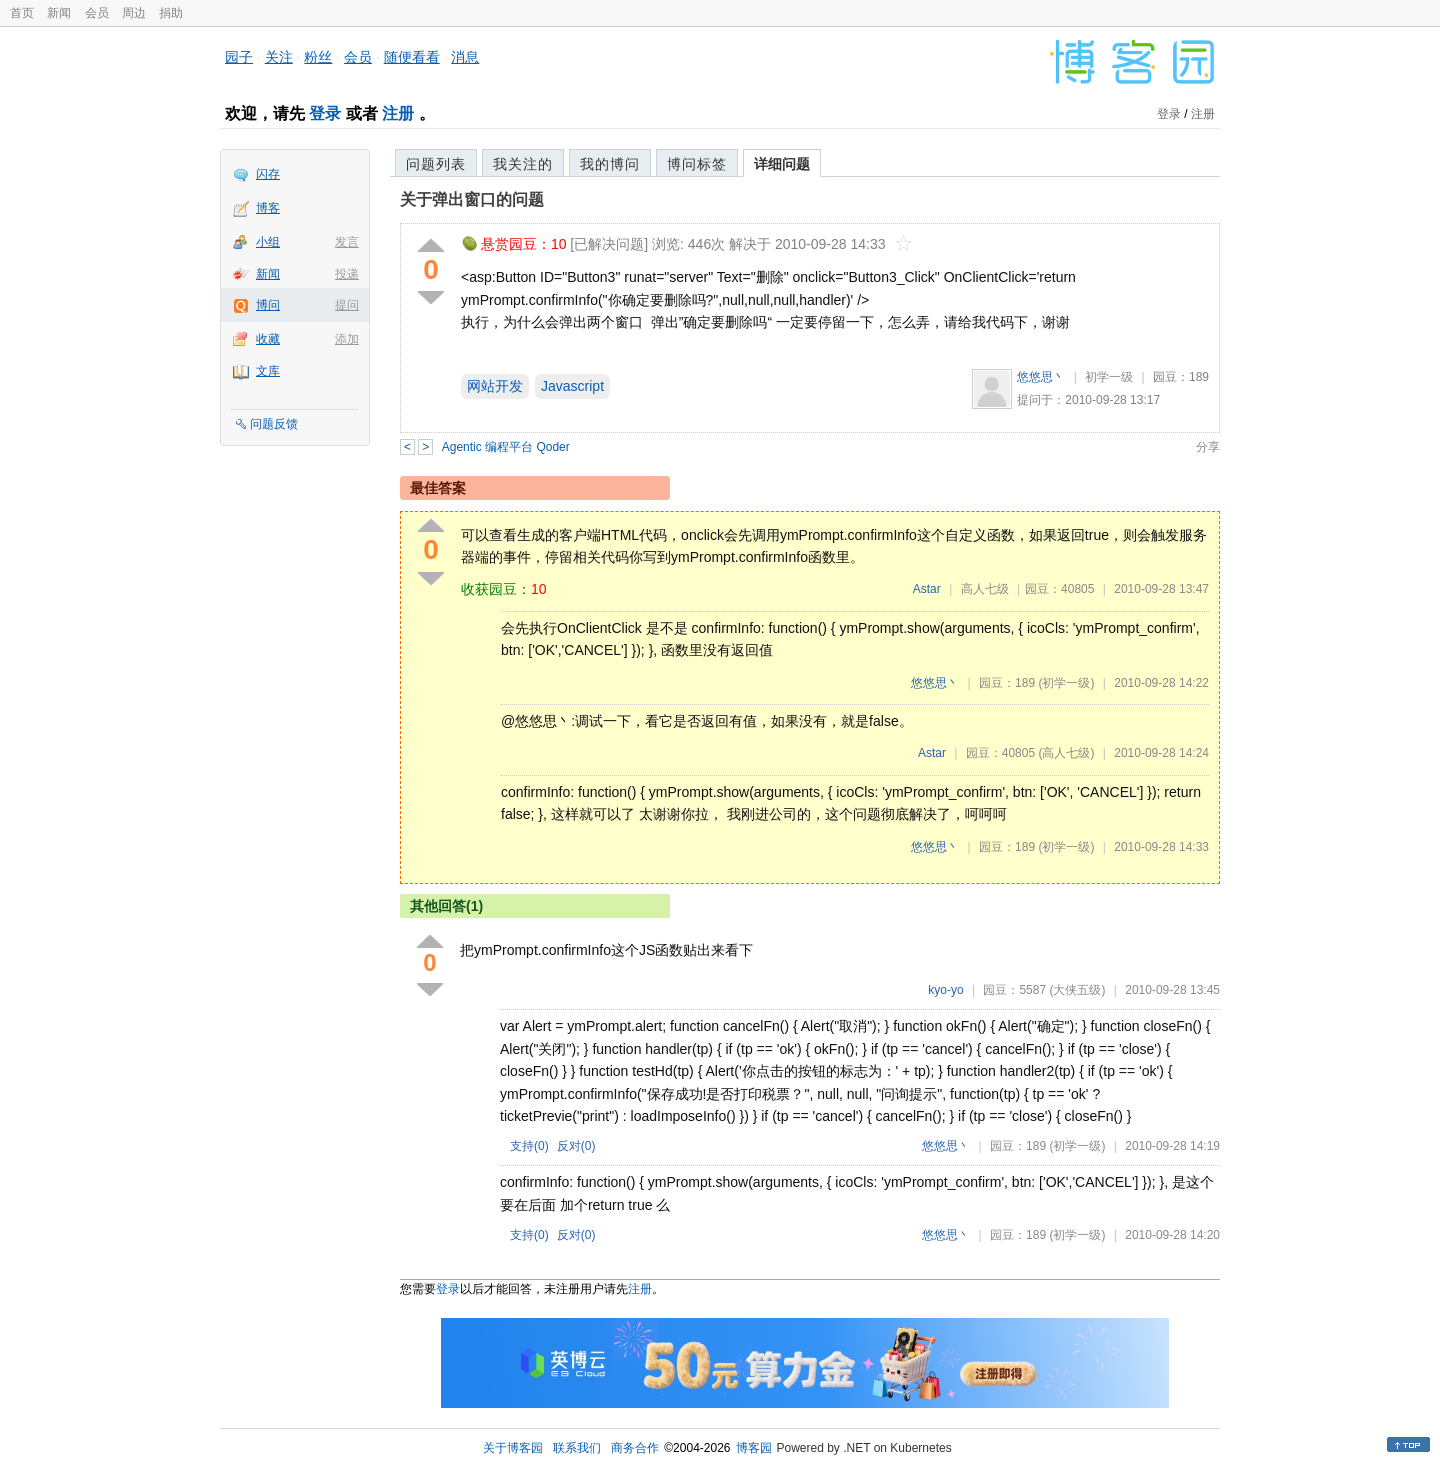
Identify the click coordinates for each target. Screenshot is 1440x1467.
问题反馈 (274, 424)
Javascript (572, 386)
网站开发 (495, 386)
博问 (268, 305)
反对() (576, 1146)
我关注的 (523, 164)
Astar (927, 589)
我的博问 (610, 164)
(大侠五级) (1077, 990)
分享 (1208, 447)
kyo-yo (945, 990)
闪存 (268, 174)
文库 (268, 371)
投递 (347, 274)
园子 (239, 57)
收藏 (268, 339)
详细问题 (782, 164)
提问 (347, 305)
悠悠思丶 (1041, 377)
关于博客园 (513, 1448)
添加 (347, 339)
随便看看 (412, 57)
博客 (268, 208)
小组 (268, 242)
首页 (22, 13)
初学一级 (1109, 377)
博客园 (754, 1448)
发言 (347, 242)
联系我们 (577, 1448)
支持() (529, 1146)
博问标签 (697, 164)
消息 (465, 57)
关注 (279, 57)
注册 (398, 113)
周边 (134, 13)
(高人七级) (1066, 753)
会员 (97, 13)
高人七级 (985, 589)
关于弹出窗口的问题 (472, 199)
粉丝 (318, 57)
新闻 (59, 13)
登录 (325, 113)
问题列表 (436, 164)
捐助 (171, 13)
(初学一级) (1066, 683)
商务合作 (635, 1448)
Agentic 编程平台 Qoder (506, 447)
